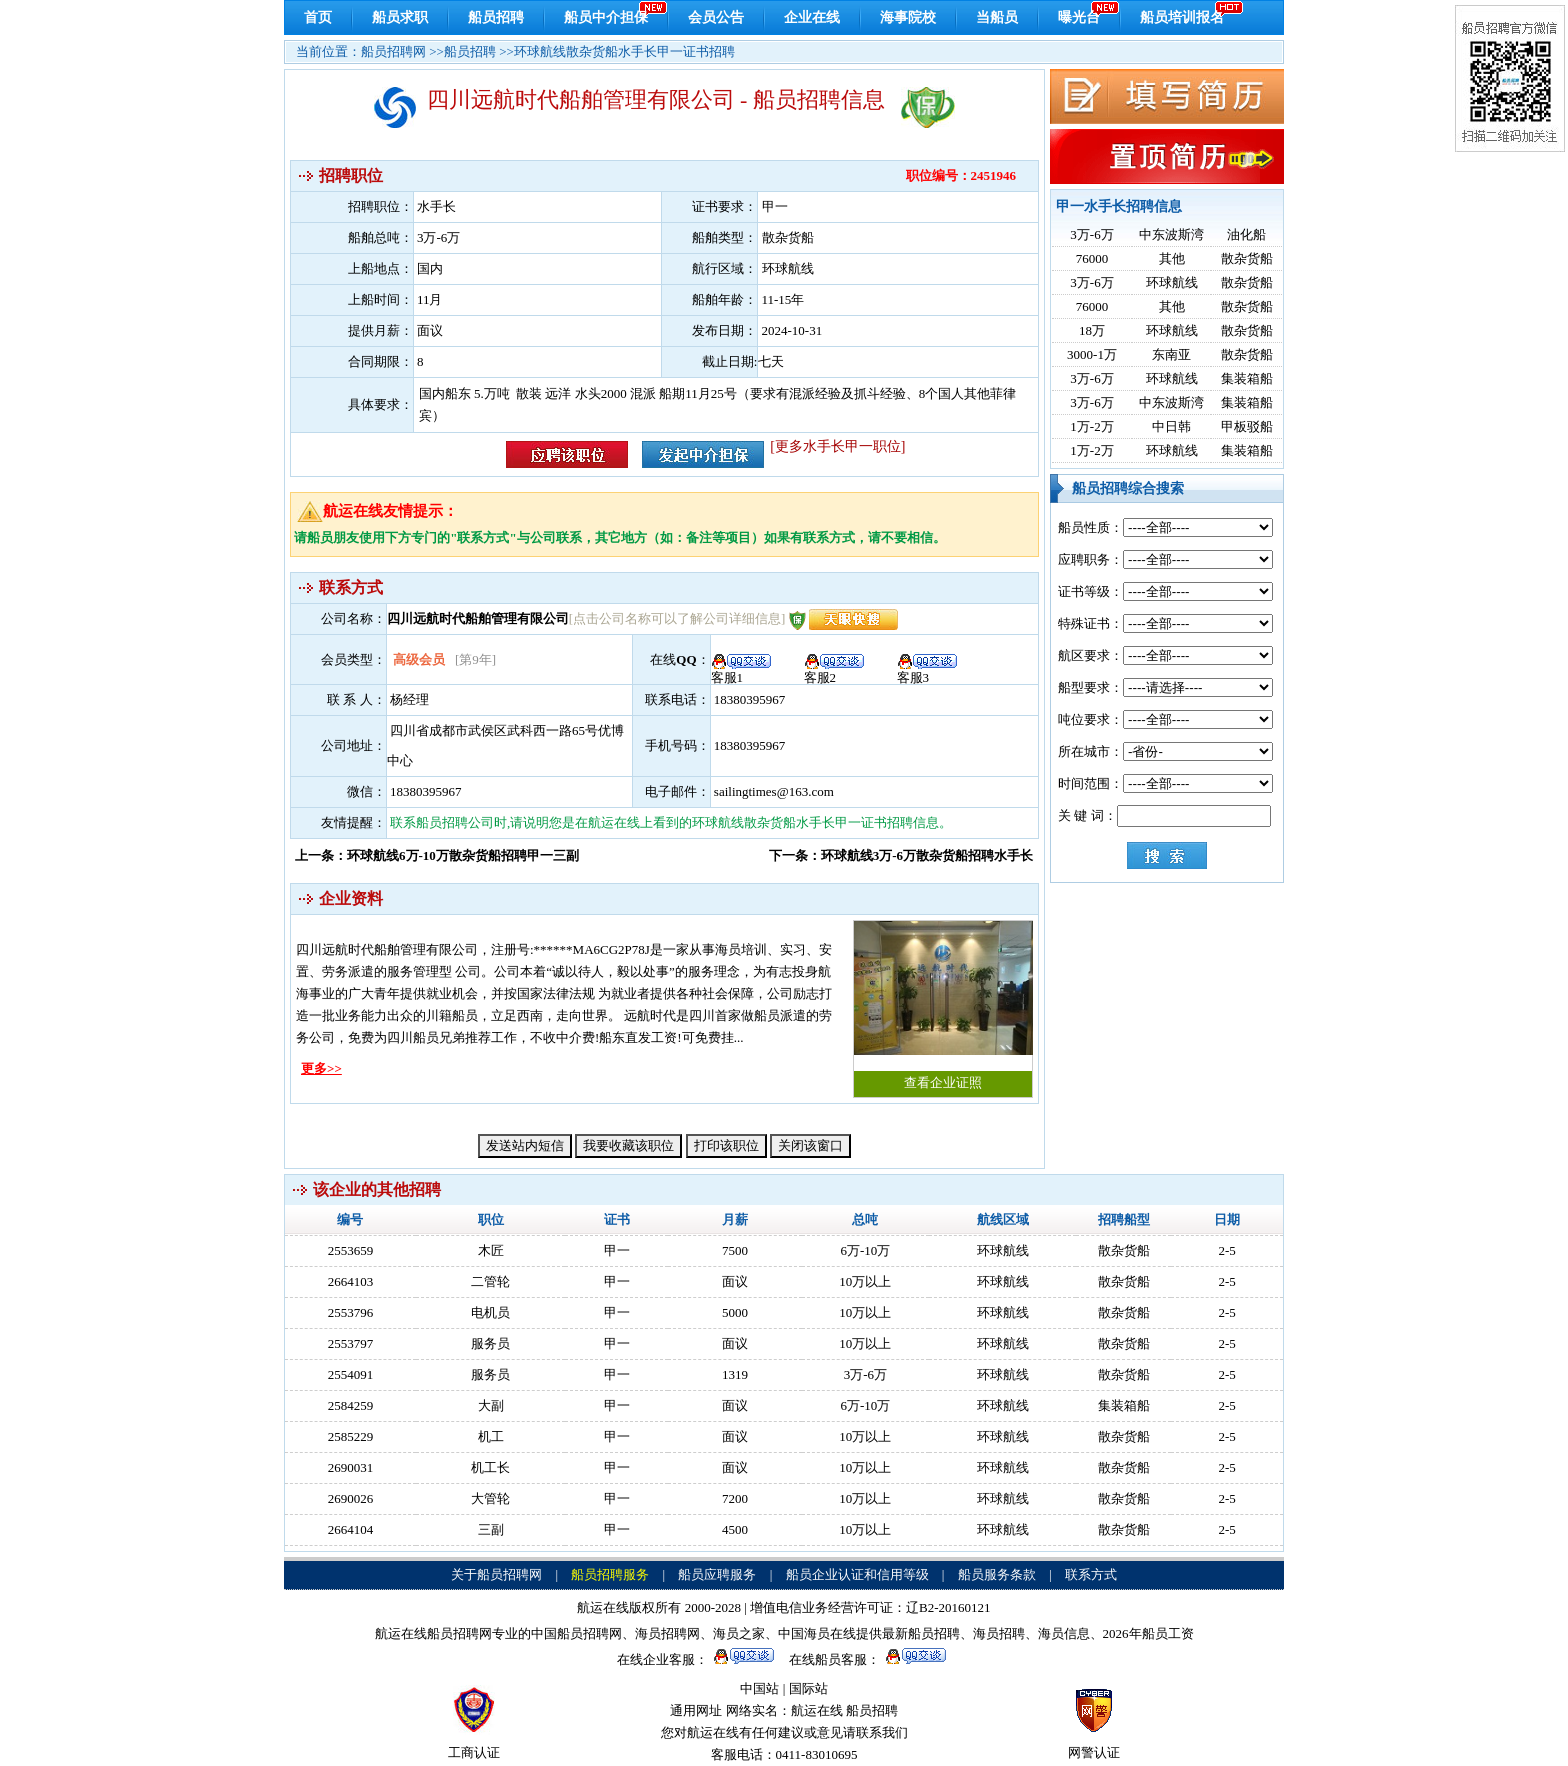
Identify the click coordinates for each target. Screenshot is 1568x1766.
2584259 (351, 1405)
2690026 (351, 1498)
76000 (1092, 258)
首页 (318, 17)
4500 (735, 1529)
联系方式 (1091, 1574)
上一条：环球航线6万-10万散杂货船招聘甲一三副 (437, 855)
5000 (735, 1312)
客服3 (927, 671)
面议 (735, 1281)
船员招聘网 (393, 51)
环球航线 (1172, 282)
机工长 (490, 1467)
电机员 (490, 1312)
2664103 (351, 1281)
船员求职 (400, 17)
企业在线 (812, 17)
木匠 (491, 1250)
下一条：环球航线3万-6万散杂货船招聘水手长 (901, 855)
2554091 (351, 1374)
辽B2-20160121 (948, 1607)
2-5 (1226, 1250)
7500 (735, 1250)
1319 (735, 1374)
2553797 (351, 1343)
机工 (491, 1436)
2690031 (351, 1467)
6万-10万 (865, 1250)
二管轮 (490, 1281)
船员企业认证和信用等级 (857, 1574)
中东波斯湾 (1171, 234)
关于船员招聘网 (496, 1574)
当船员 (997, 17)
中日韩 (1171, 426)
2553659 (351, 1250)
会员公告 (716, 17)
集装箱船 (1247, 378)
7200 (735, 1498)
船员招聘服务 (610, 1574)
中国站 (759, 1688)
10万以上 (865, 1281)
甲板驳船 (1247, 426)
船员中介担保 (606, 17)
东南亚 (1171, 354)
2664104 (351, 1529)
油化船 (1246, 234)
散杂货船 (1247, 258)
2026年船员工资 (1148, 1633)
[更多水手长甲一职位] (837, 446)
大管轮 (490, 1498)
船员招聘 (496, 17)
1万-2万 (1091, 426)
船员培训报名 (1182, 17)
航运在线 (817, 1710)
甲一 (617, 1250)
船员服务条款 (997, 1574)
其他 (1172, 258)
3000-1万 (1092, 354)
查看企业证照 (943, 1005)
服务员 (490, 1343)
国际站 (808, 1688)
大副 (491, 1405)
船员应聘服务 (717, 1574)
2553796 (351, 1312)
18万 (1092, 330)
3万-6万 (1091, 234)
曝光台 (1079, 17)
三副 (491, 1529)
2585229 (351, 1436)
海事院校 (908, 17)
